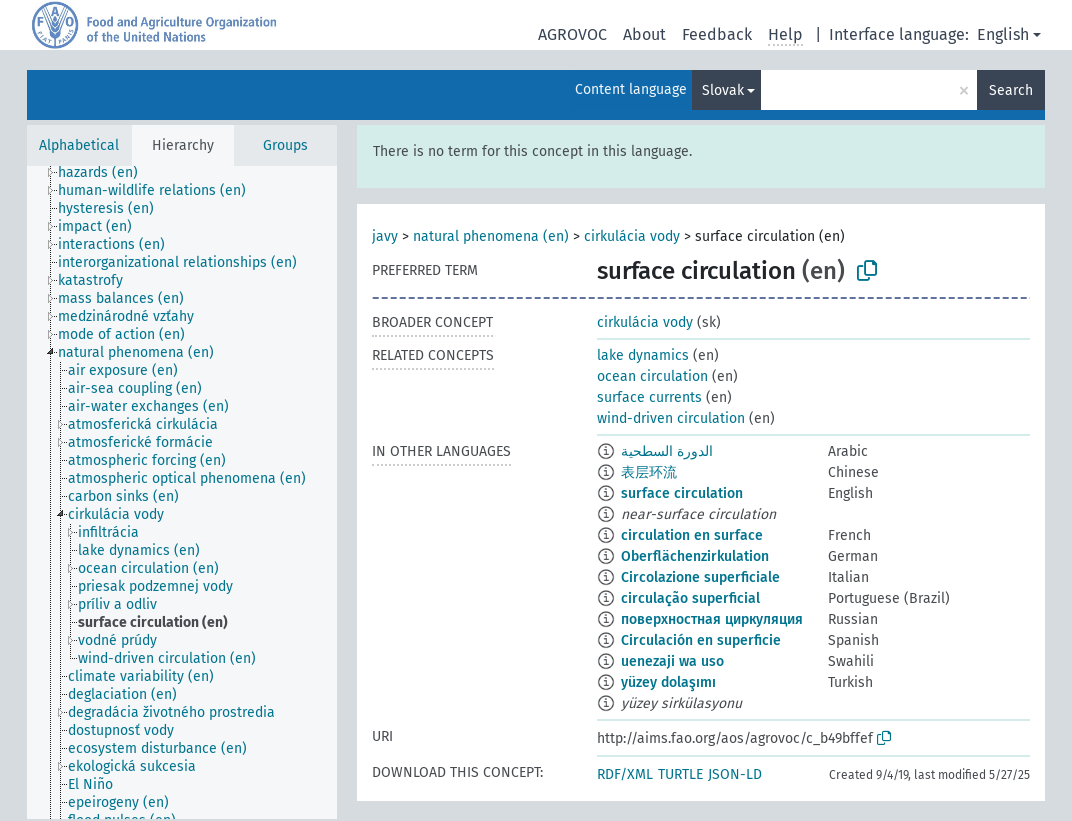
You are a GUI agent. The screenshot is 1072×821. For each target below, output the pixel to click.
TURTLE (680, 774)
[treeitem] (106, 173)
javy (385, 236)
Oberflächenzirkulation (695, 556)
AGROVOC (572, 34)
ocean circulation (652, 376)
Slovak (723, 90)
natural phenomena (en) (491, 236)
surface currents (649, 397)
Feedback (717, 34)
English (1003, 34)
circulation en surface (692, 535)
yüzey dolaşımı (668, 682)
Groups (285, 145)
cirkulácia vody (632, 236)
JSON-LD (735, 774)
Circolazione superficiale (700, 577)
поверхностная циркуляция (712, 619)
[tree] (182, 492)
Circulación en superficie (701, 640)
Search (1011, 90)
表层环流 (649, 472)
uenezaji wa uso (672, 661)
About (644, 34)
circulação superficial (690, 598)
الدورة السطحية (667, 451)
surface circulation (682, 493)
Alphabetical (79, 145)
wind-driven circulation (671, 418)
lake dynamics (643, 355)
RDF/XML (625, 774)
